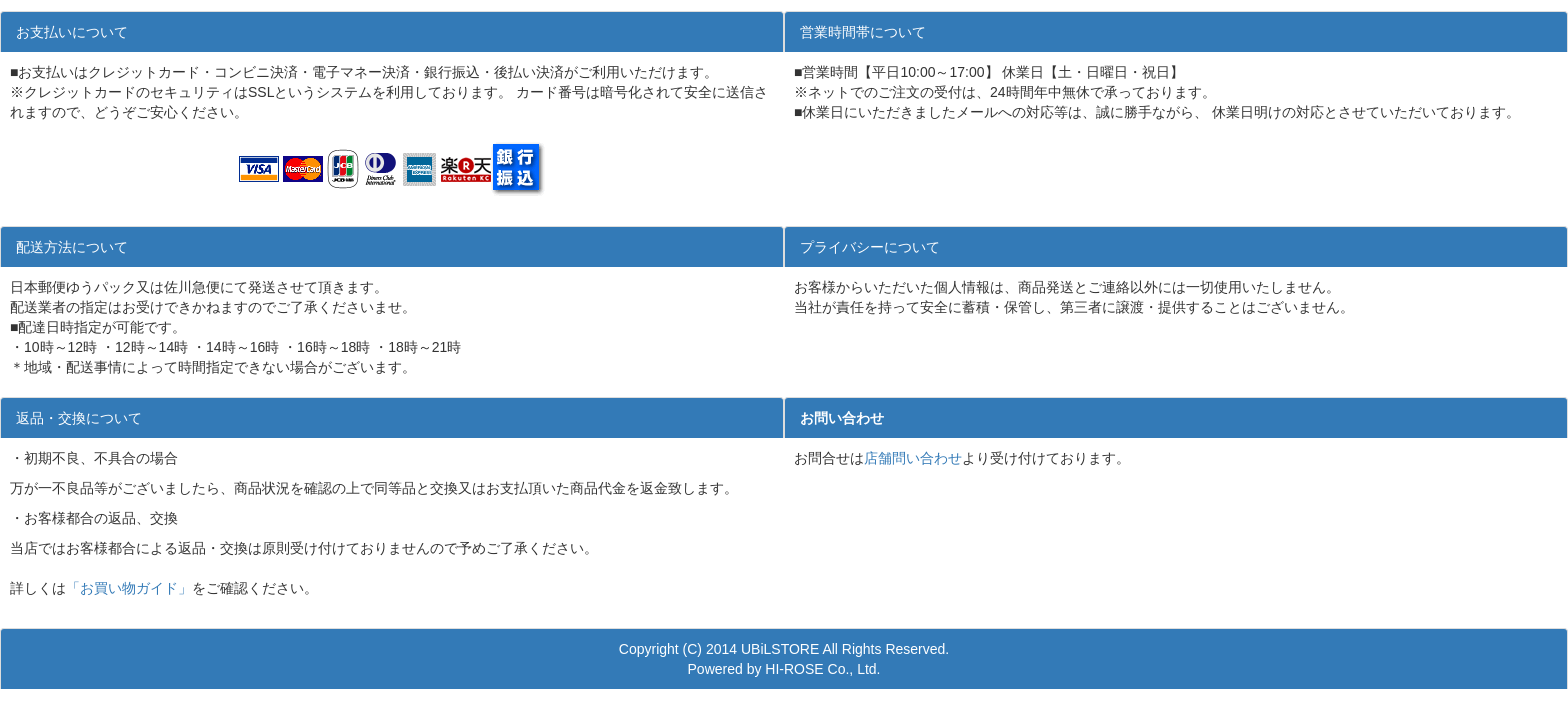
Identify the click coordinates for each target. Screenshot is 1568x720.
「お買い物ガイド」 (129, 588)
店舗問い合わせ (913, 458)
